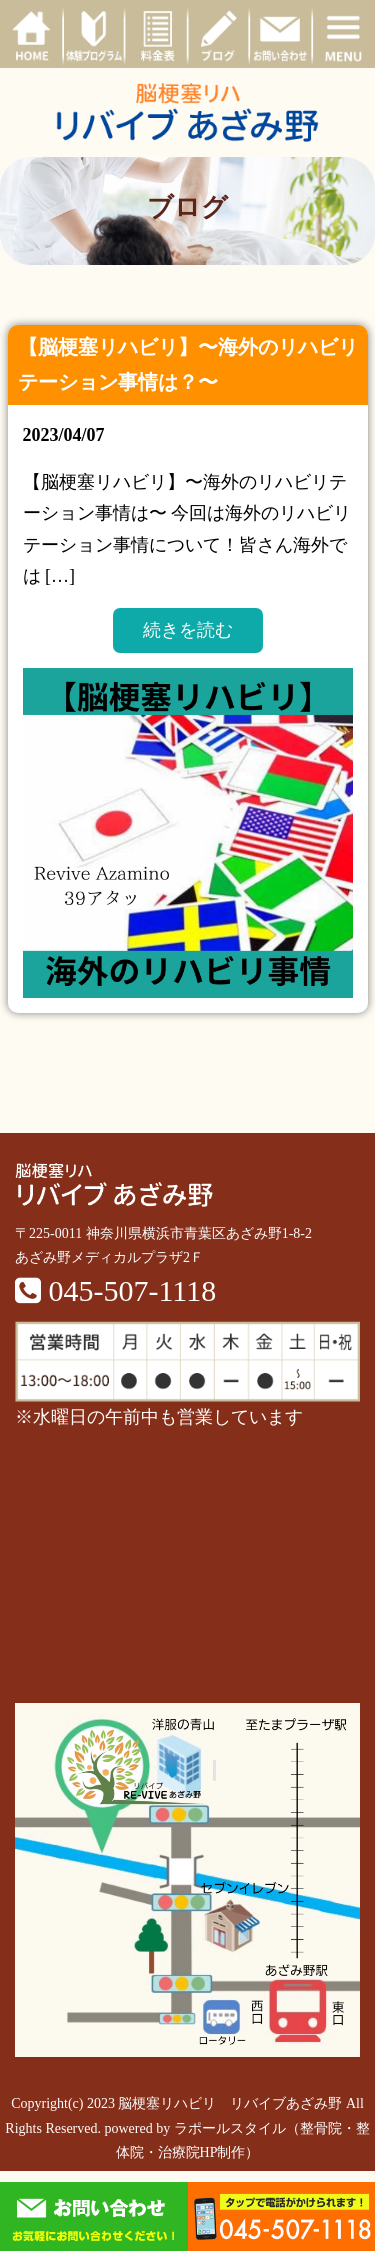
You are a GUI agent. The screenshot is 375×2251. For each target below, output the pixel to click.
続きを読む (188, 630)
